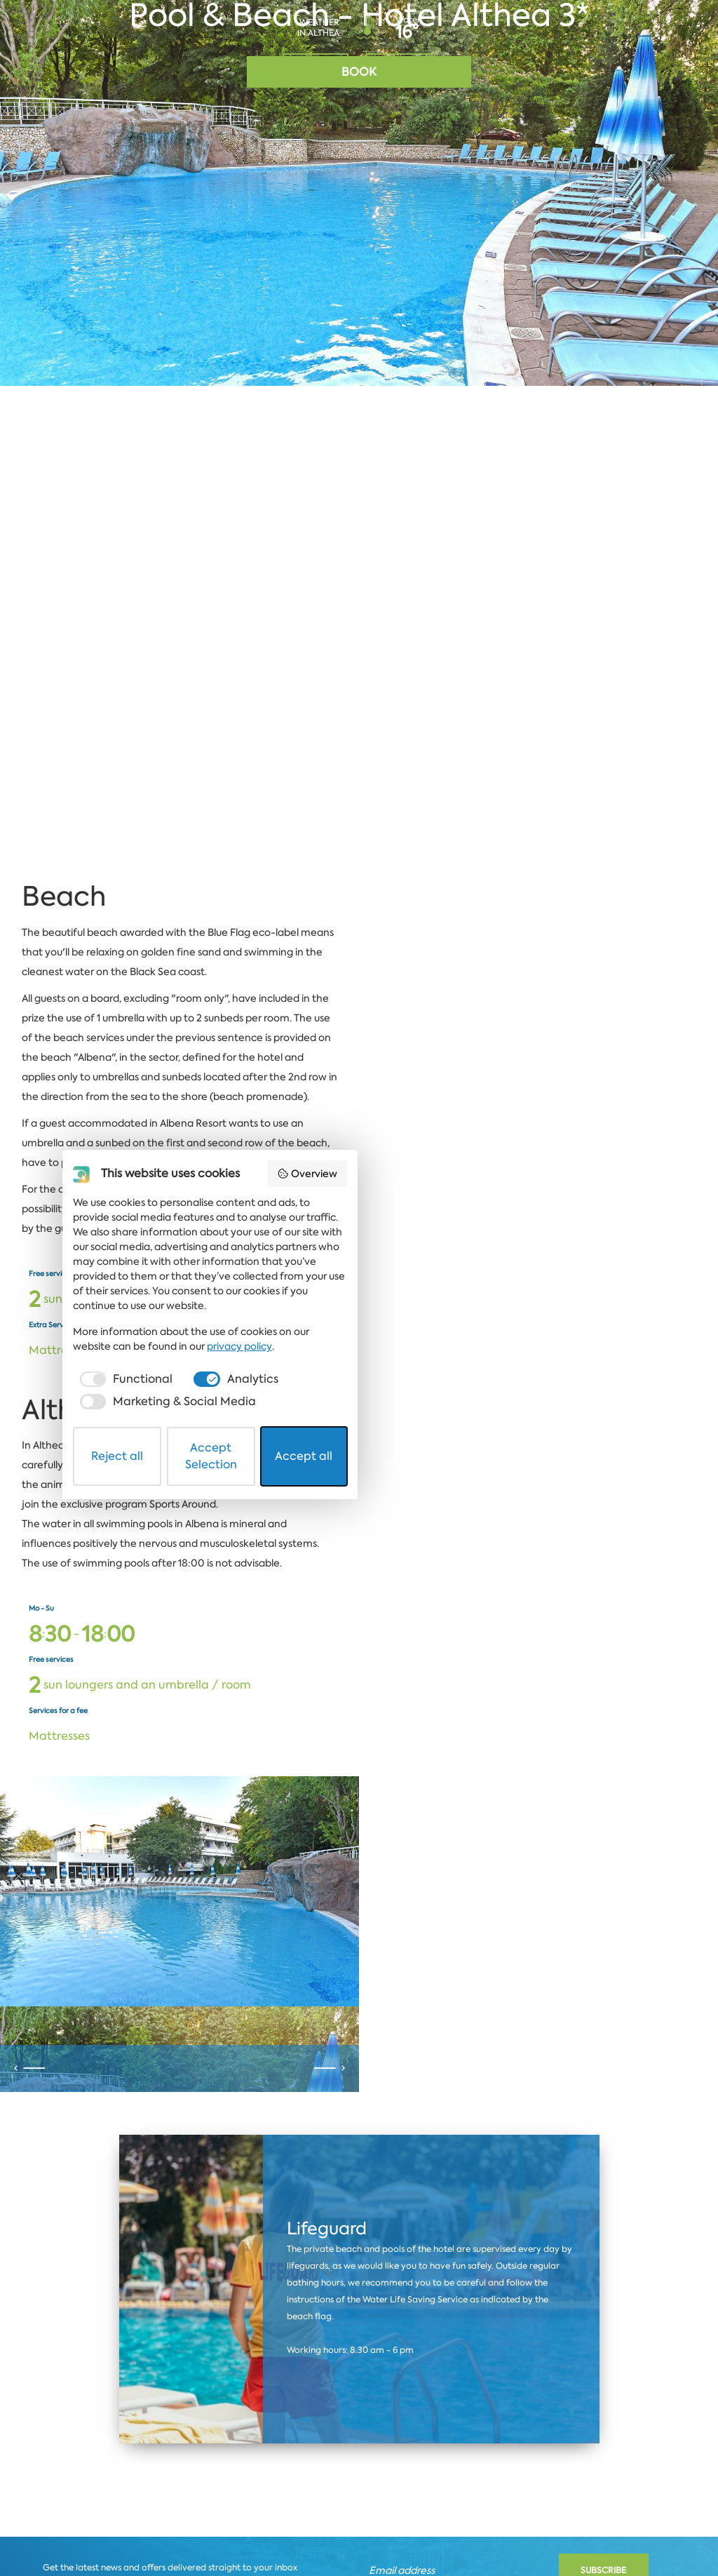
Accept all (520, 2529)
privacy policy (525, 2450)
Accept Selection (360, 2529)
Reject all (198, 2529)
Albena (74, 2416)
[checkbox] (173, 2483)
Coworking (637, 2416)
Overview (558, 2334)
